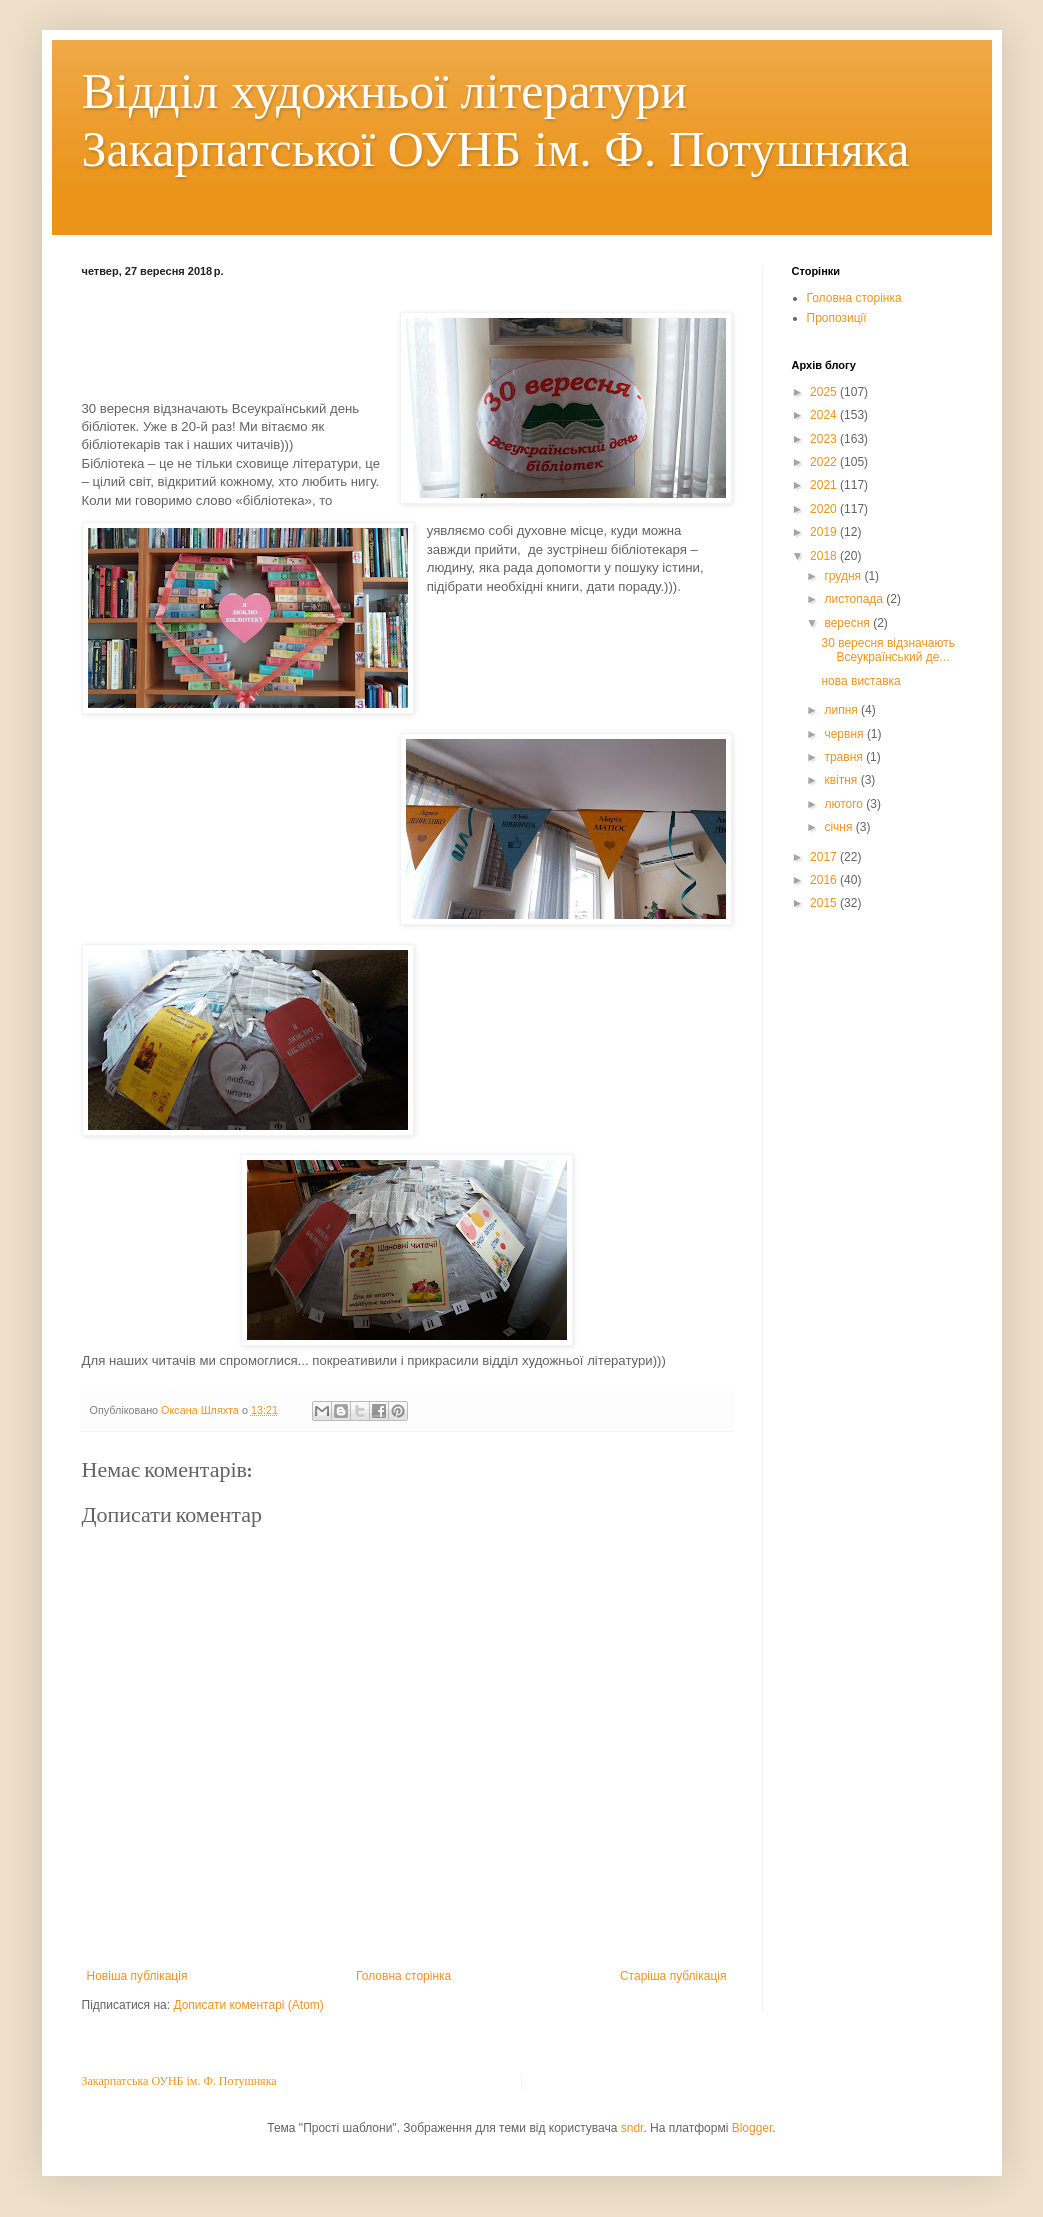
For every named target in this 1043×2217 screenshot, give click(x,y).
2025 (825, 392)
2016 (825, 880)
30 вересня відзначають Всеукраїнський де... (887, 650)
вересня (848, 623)
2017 (825, 857)
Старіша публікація (673, 1976)
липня (842, 710)
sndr (632, 2128)
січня (839, 827)
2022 (825, 462)
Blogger (752, 2128)
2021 (825, 485)
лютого (845, 804)
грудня (844, 576)
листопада (855, 599)
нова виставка (860, 681)
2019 (825, 532)
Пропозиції (837, 318)
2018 (825, 556)
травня (845, 757)
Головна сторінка (403, 1976)
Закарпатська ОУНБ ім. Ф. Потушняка (179, 2081)
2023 (825, 439)
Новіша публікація (137, 1976)
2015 (825, 903)
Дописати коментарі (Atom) (248, 2005)
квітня (842, 780)
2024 (825, 415)
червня (845, 734)
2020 (825, 509)
